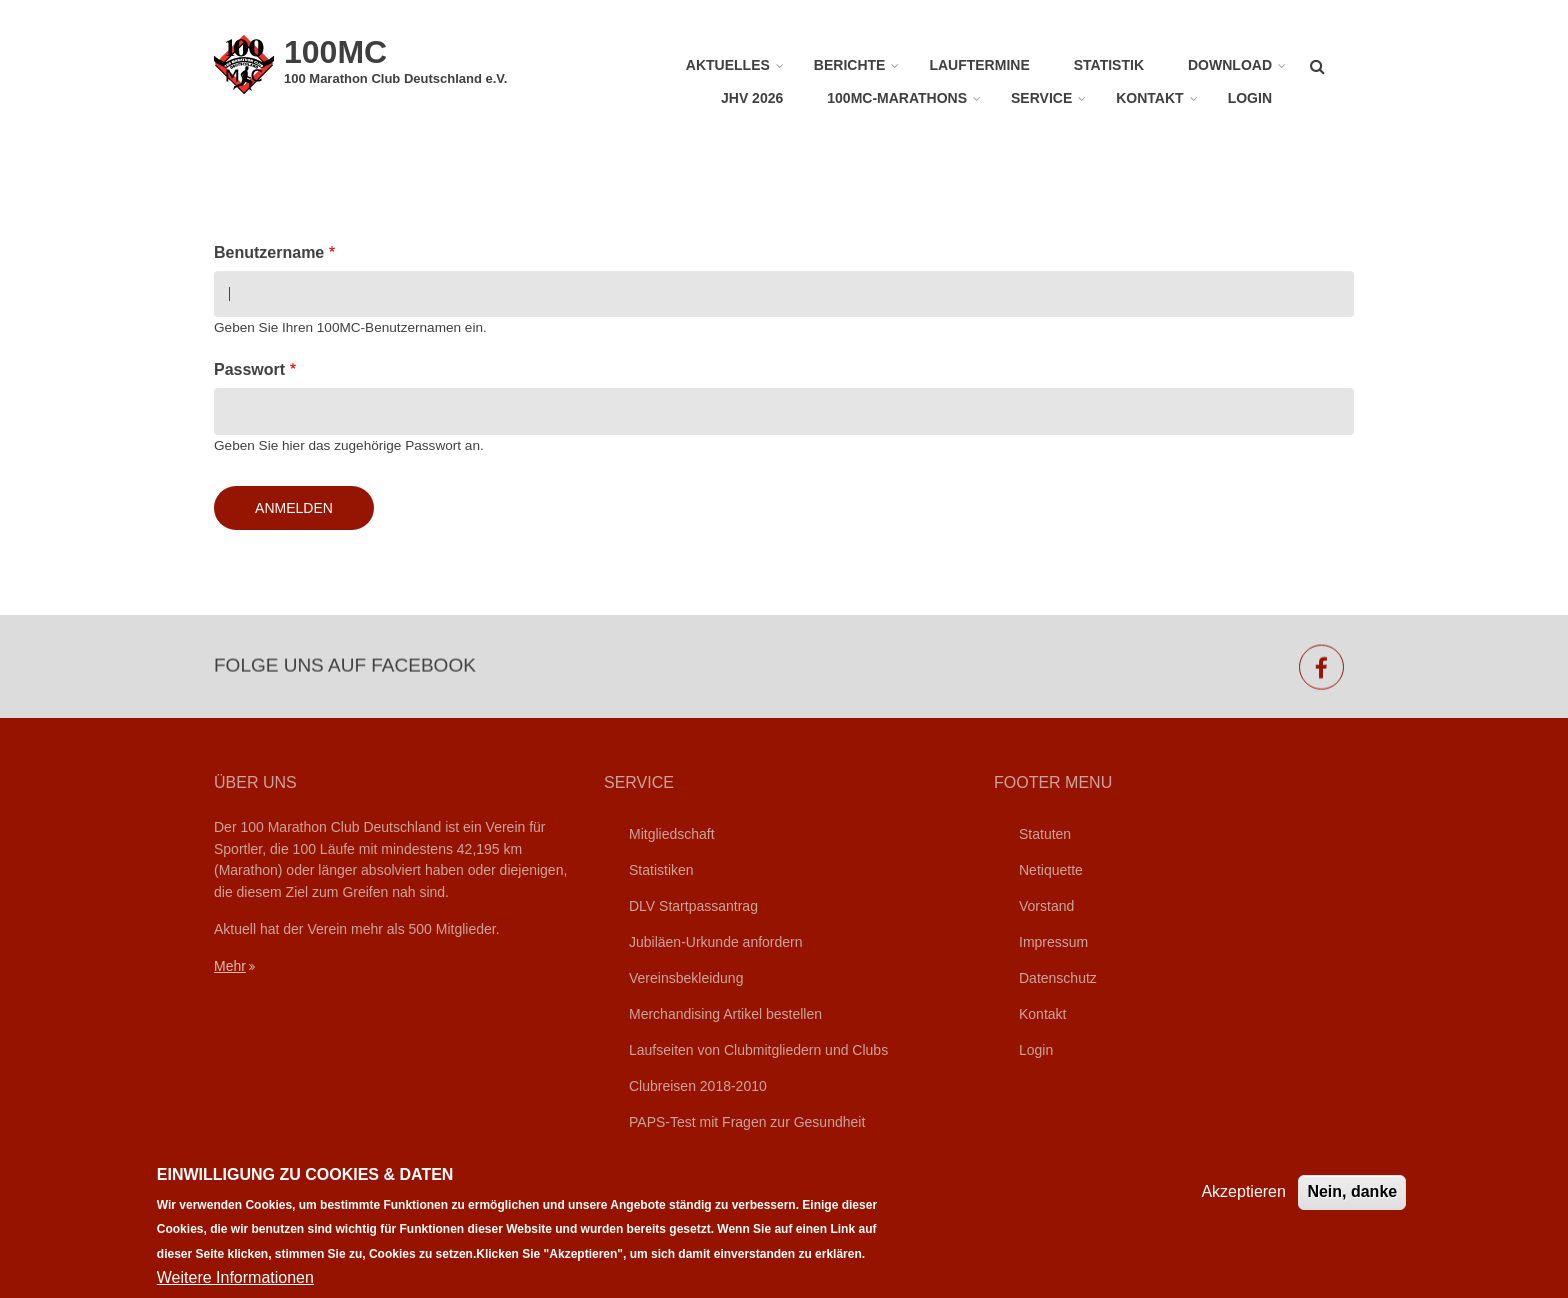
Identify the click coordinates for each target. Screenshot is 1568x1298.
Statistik (1109, 65)
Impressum (1053, 942)
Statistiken (661, 870)
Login (1250, 98)
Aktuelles (728, 65)
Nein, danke (1352, 1205)
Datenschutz (1058, 978)
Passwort (249, 369)
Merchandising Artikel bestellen (725, 1014)
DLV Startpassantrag (693, 906)
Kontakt (1149, 98)
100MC (335, 52)
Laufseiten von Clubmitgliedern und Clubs (758, 1050)
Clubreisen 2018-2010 (698, 1086)
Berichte (850, 65)
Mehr (230, 966)
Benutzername (269, 252)
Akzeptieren (1243, 1205)
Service (1041, 98)
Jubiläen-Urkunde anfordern (716, 942)
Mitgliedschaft (672, 834)
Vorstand (1046, 906)
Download (1230, 65)
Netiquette (1051, 870)
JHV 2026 (752, 98)
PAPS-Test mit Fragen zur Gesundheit (747, 1122)
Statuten (1045, 834)
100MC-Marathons (897, 98)
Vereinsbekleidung (686, 978)
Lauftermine (979, 65)
